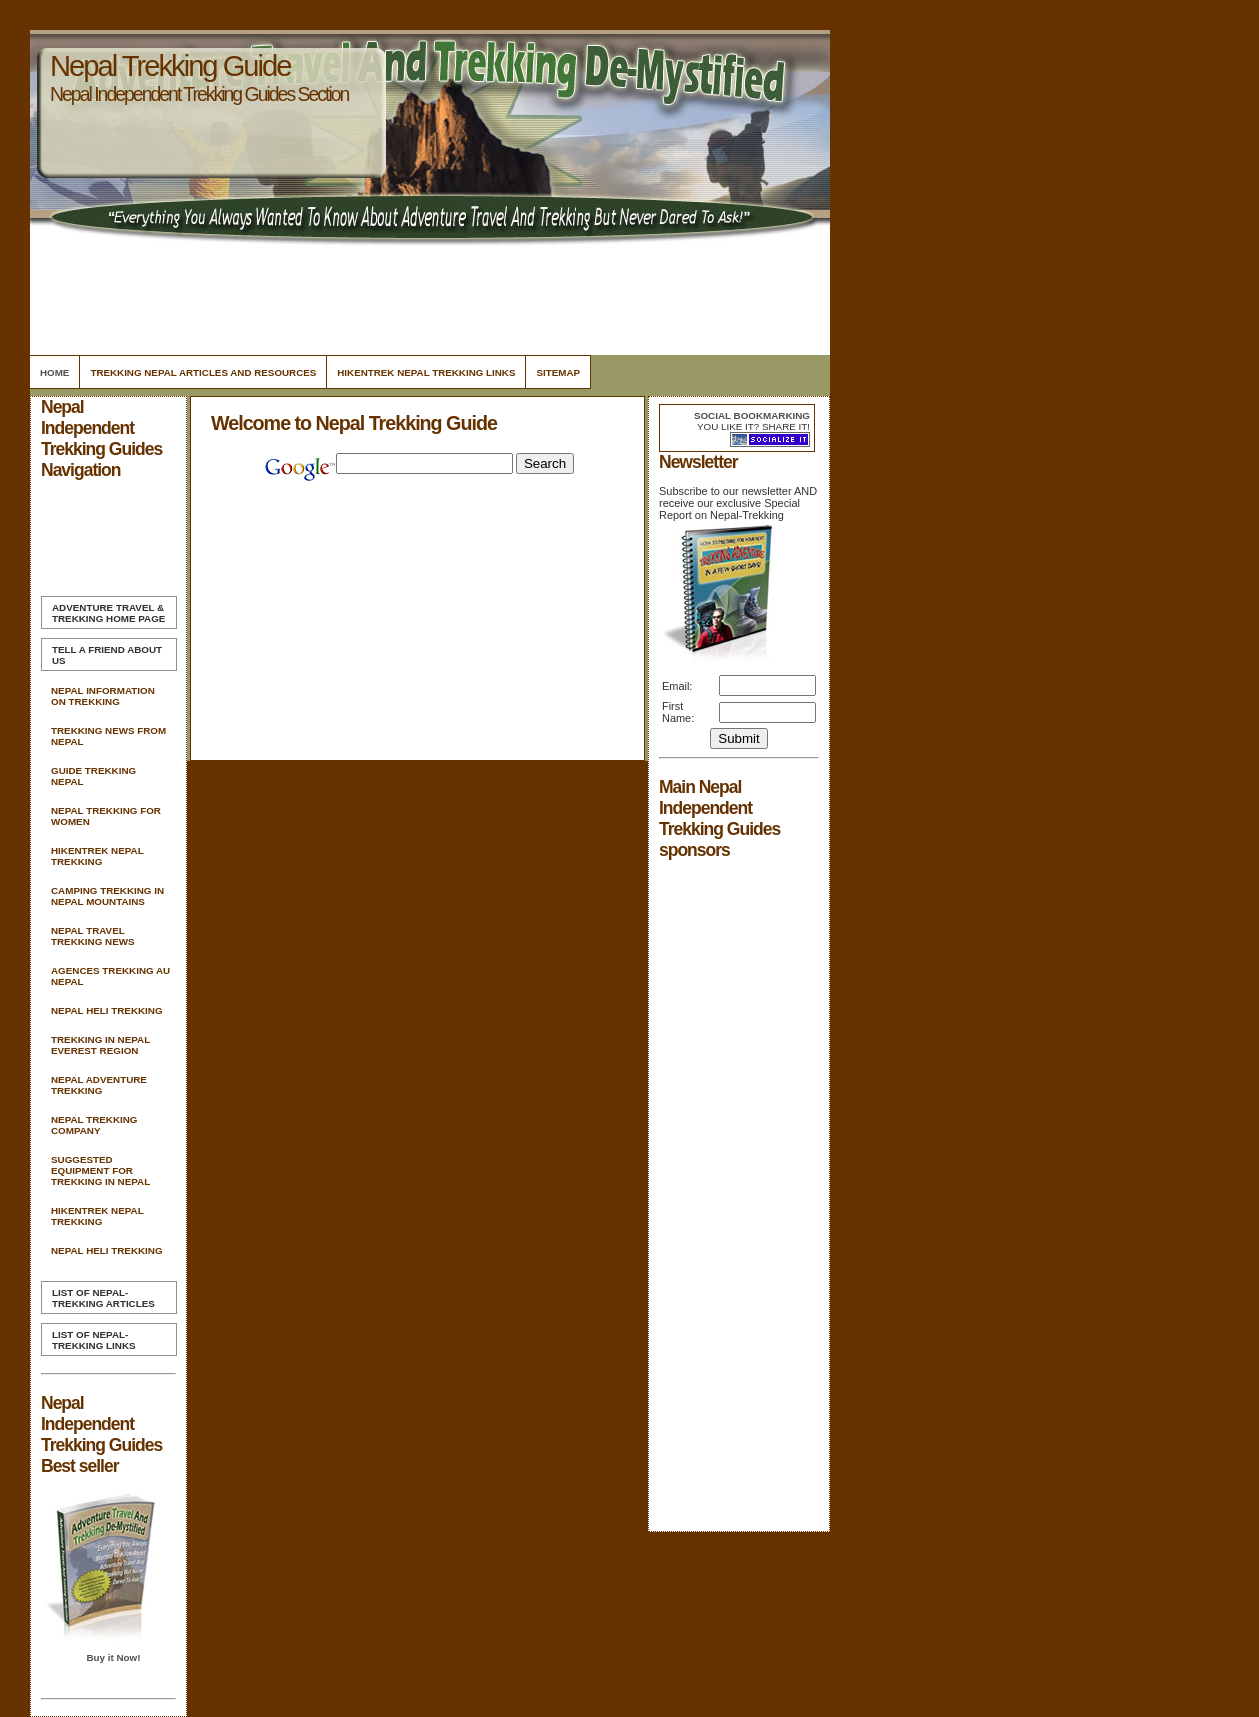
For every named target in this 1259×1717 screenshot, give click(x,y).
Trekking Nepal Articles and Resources (203, 372)
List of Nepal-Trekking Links (94, 1340)
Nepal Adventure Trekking (99, 1085)
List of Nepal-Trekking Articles (103, 1298)
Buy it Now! (113, 1657)
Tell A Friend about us (107, 655)
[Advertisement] (427, 295)
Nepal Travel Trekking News (93, 936)
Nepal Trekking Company (94, 1125)
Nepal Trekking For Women (106, 816)
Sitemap (558, 372)
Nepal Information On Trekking (103, 696)
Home (54, 372)
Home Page (108, 613)
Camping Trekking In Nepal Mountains (107, 896)
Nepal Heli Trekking (107, 1010)
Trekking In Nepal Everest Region (100, 1045)
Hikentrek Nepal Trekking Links (426, 372)
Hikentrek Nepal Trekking (97, 856)
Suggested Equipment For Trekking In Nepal (100, 1170)
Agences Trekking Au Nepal (110, 976)
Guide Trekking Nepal (93, 776)
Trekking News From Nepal (108, 736)
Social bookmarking (752, 415)
